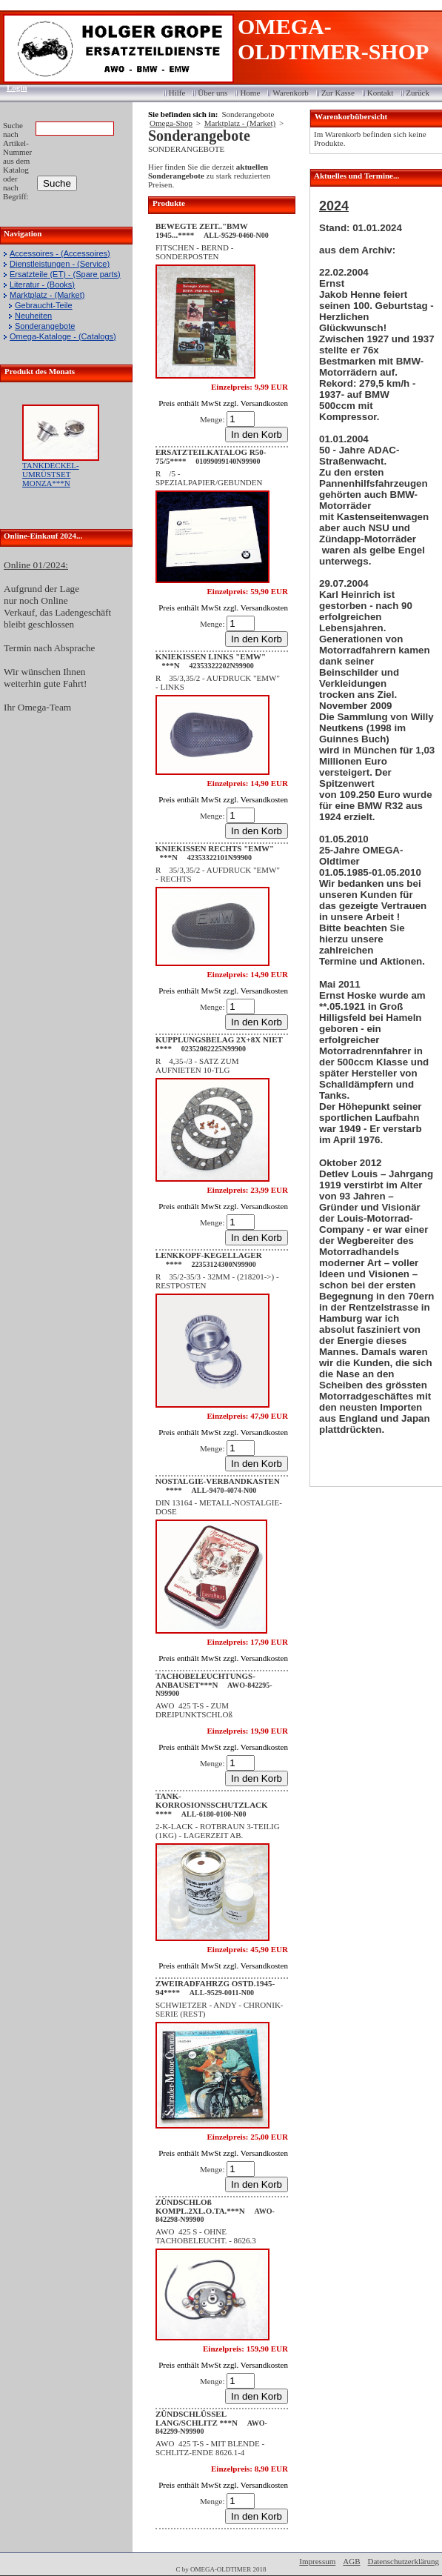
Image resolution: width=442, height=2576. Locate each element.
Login (12, 87)
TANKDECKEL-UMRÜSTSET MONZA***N (50, 474)
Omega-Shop (171, 123)
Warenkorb (290, 92)
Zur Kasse (338, 92)
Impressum (317, 2561)
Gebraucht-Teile (44, 305)
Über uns (212, 92)
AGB (351, 2561)
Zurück (417, 92)
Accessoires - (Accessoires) (60, 253)
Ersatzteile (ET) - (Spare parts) (65, 274)
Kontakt (380, 92)
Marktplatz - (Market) (47, 294)
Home (250, 92)
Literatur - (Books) (42, 284)
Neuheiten (33, 315)
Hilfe (177, 92)
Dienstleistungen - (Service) (60, 263)
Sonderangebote (45, 326)
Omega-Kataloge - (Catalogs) (63, 336)
